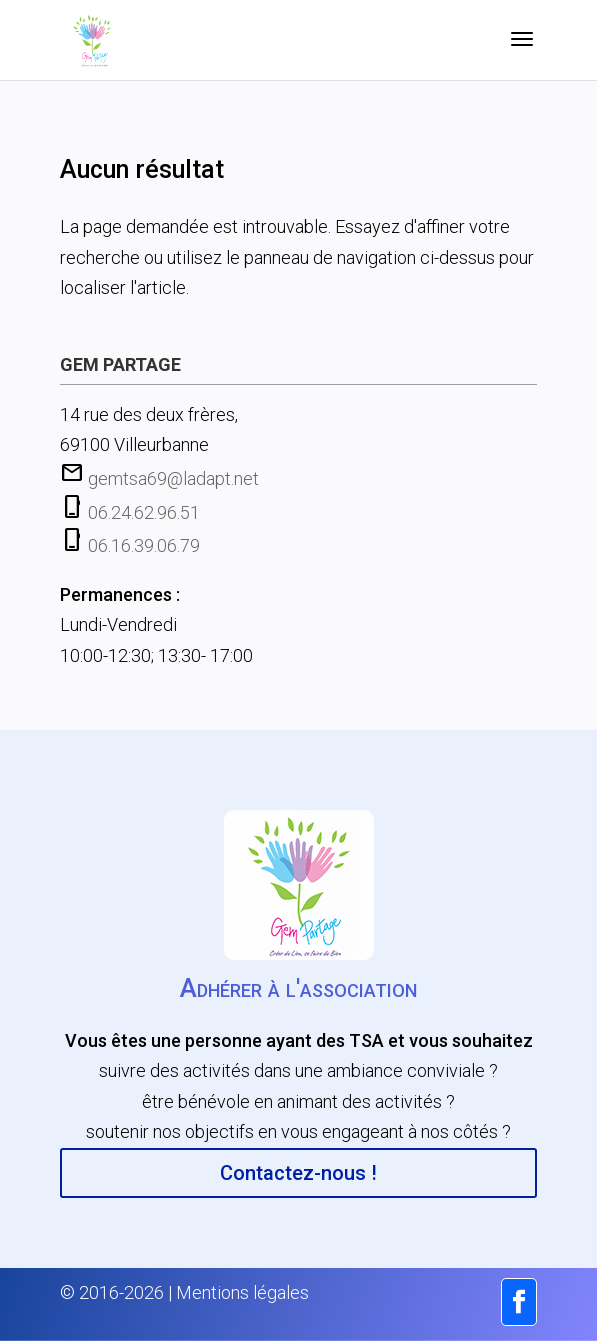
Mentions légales (242, 1292)
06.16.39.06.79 (144, 545)
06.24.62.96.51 (144, 512)
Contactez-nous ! (298, 1173)
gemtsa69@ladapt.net (173, 478)
